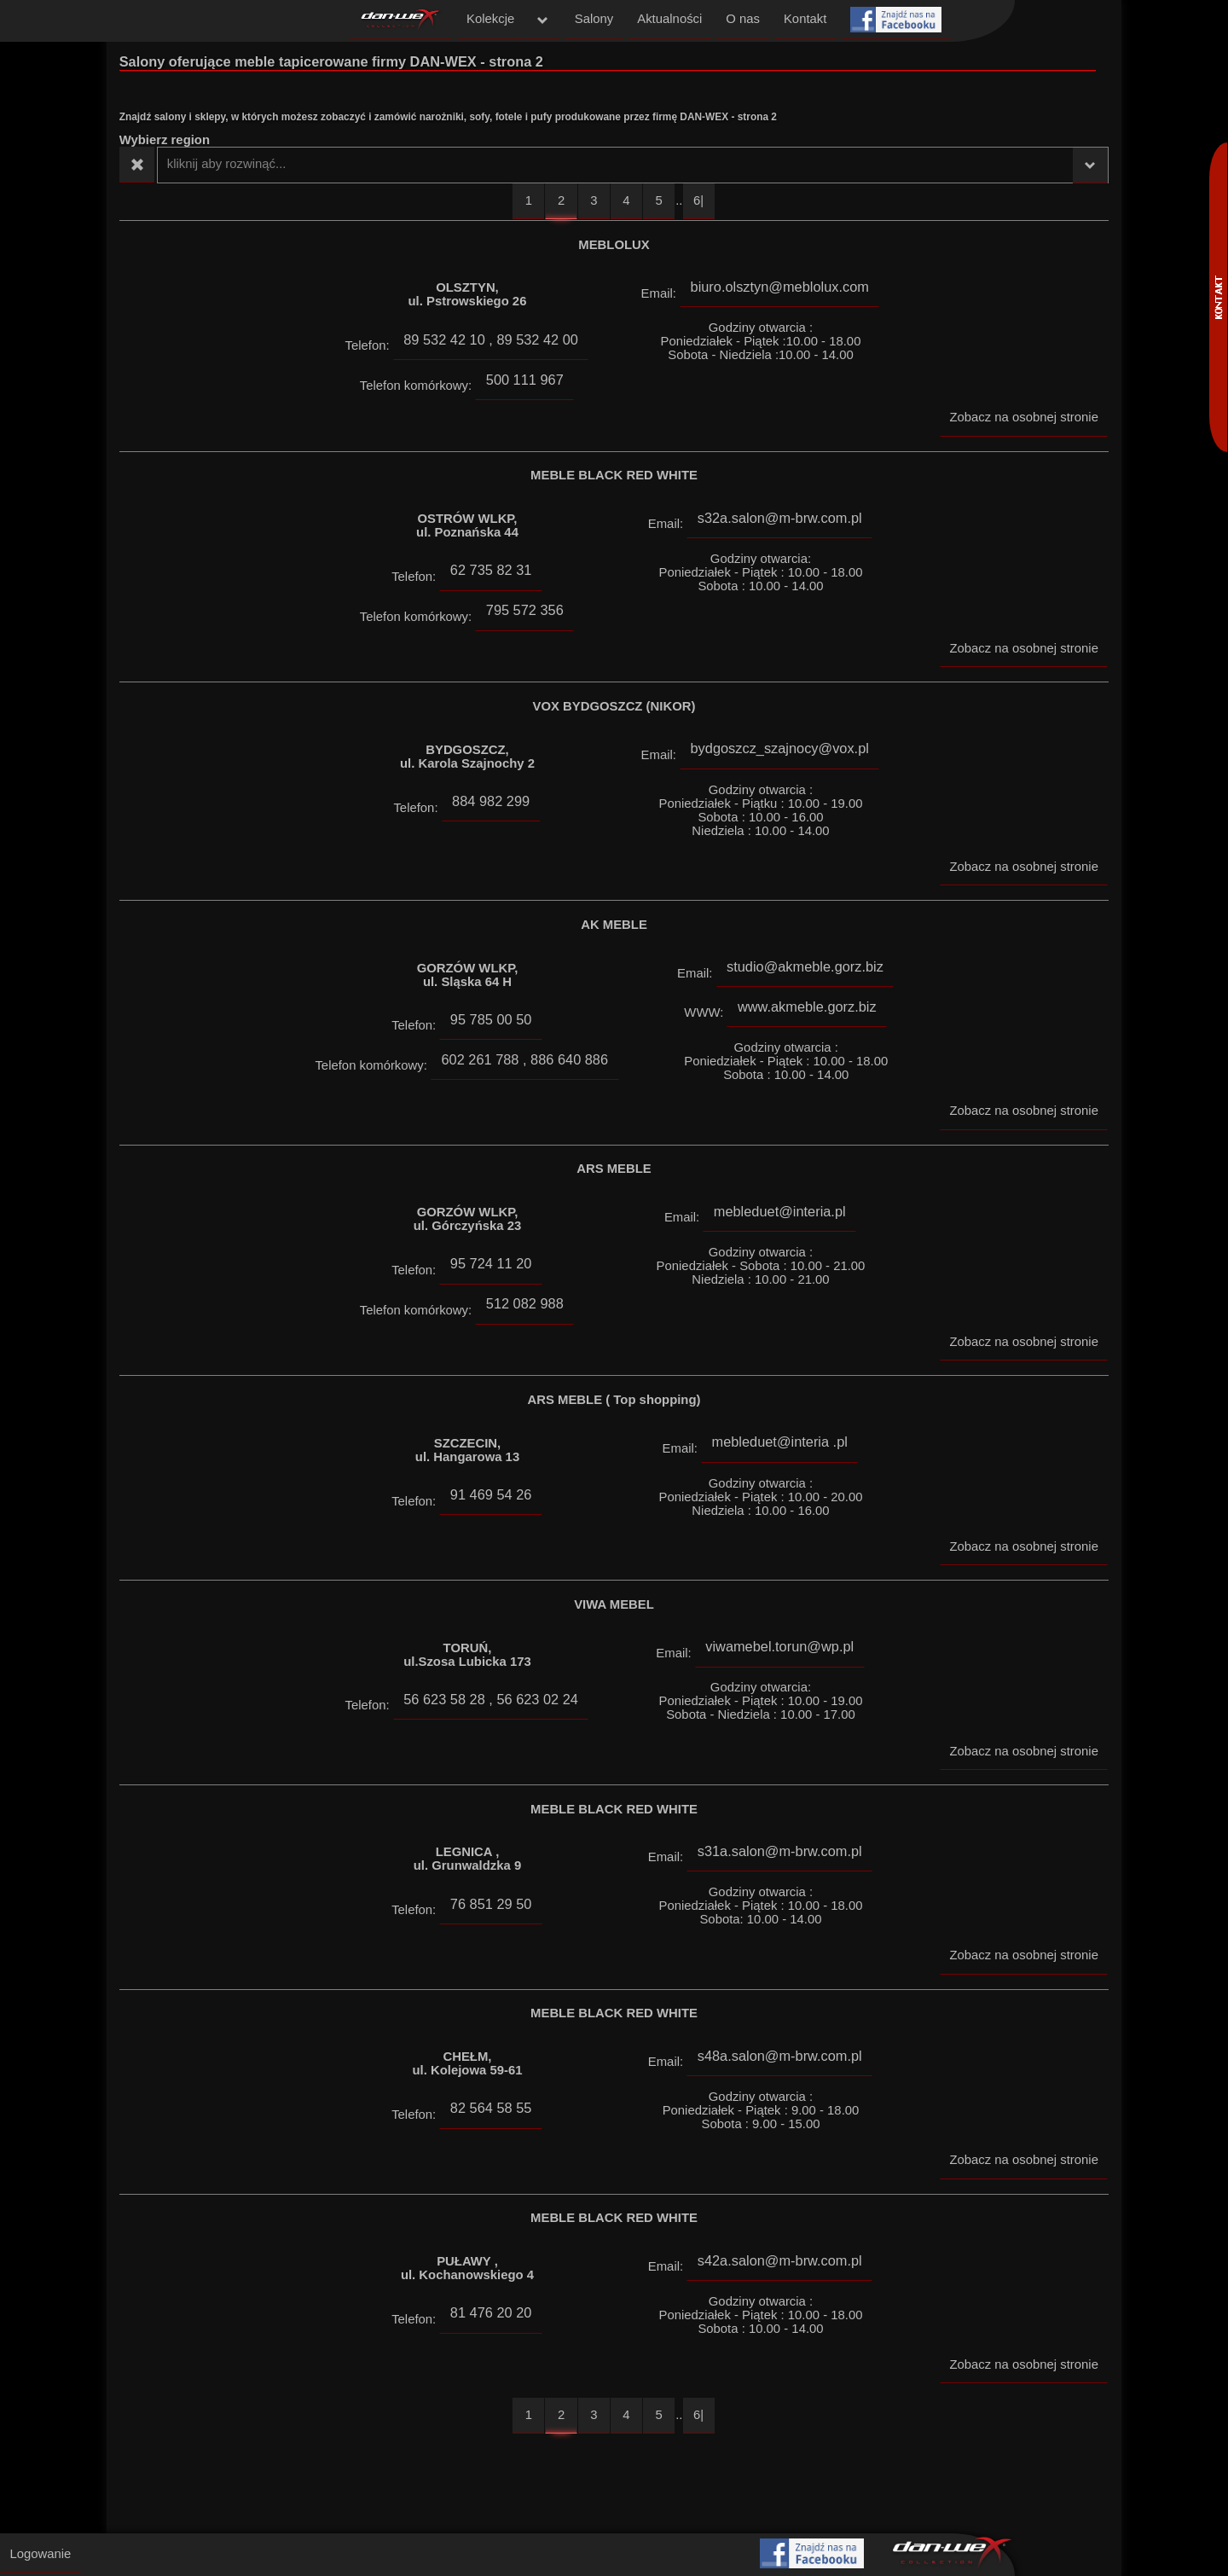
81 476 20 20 (491, 2312)
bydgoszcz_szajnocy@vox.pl (780, 748)
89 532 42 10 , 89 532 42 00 (490, 339)
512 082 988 (525, 1303)
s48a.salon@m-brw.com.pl (780, 2055)
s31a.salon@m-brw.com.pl (780, 1851)
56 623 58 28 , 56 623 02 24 (490, 1699)
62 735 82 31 (491, 569)
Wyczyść (137, 165)
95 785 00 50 (491, 1019)
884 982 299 (491, 801)
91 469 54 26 (491, 1494)
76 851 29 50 (491, 1904)
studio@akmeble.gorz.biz (805, 966)
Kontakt (805, 19)
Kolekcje (490, 19)
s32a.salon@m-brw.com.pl (780, 517)
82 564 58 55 (491, 2107)
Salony (594, 19)
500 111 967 (525, 379)
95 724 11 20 (491, 1263)
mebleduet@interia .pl (780, 1441)
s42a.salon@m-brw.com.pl (780, 2260)
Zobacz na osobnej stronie (1023, 417)
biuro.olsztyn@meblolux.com (780, 286)
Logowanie (40, 2554)
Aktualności (669, 19)
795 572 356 (525, 610)
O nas (743, 19)
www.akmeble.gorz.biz (807, 1006)
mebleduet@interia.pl (780, 1211)
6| (698, 200)
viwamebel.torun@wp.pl (779, 1646)
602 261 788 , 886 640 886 (524, 1059)
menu (543, 20)
